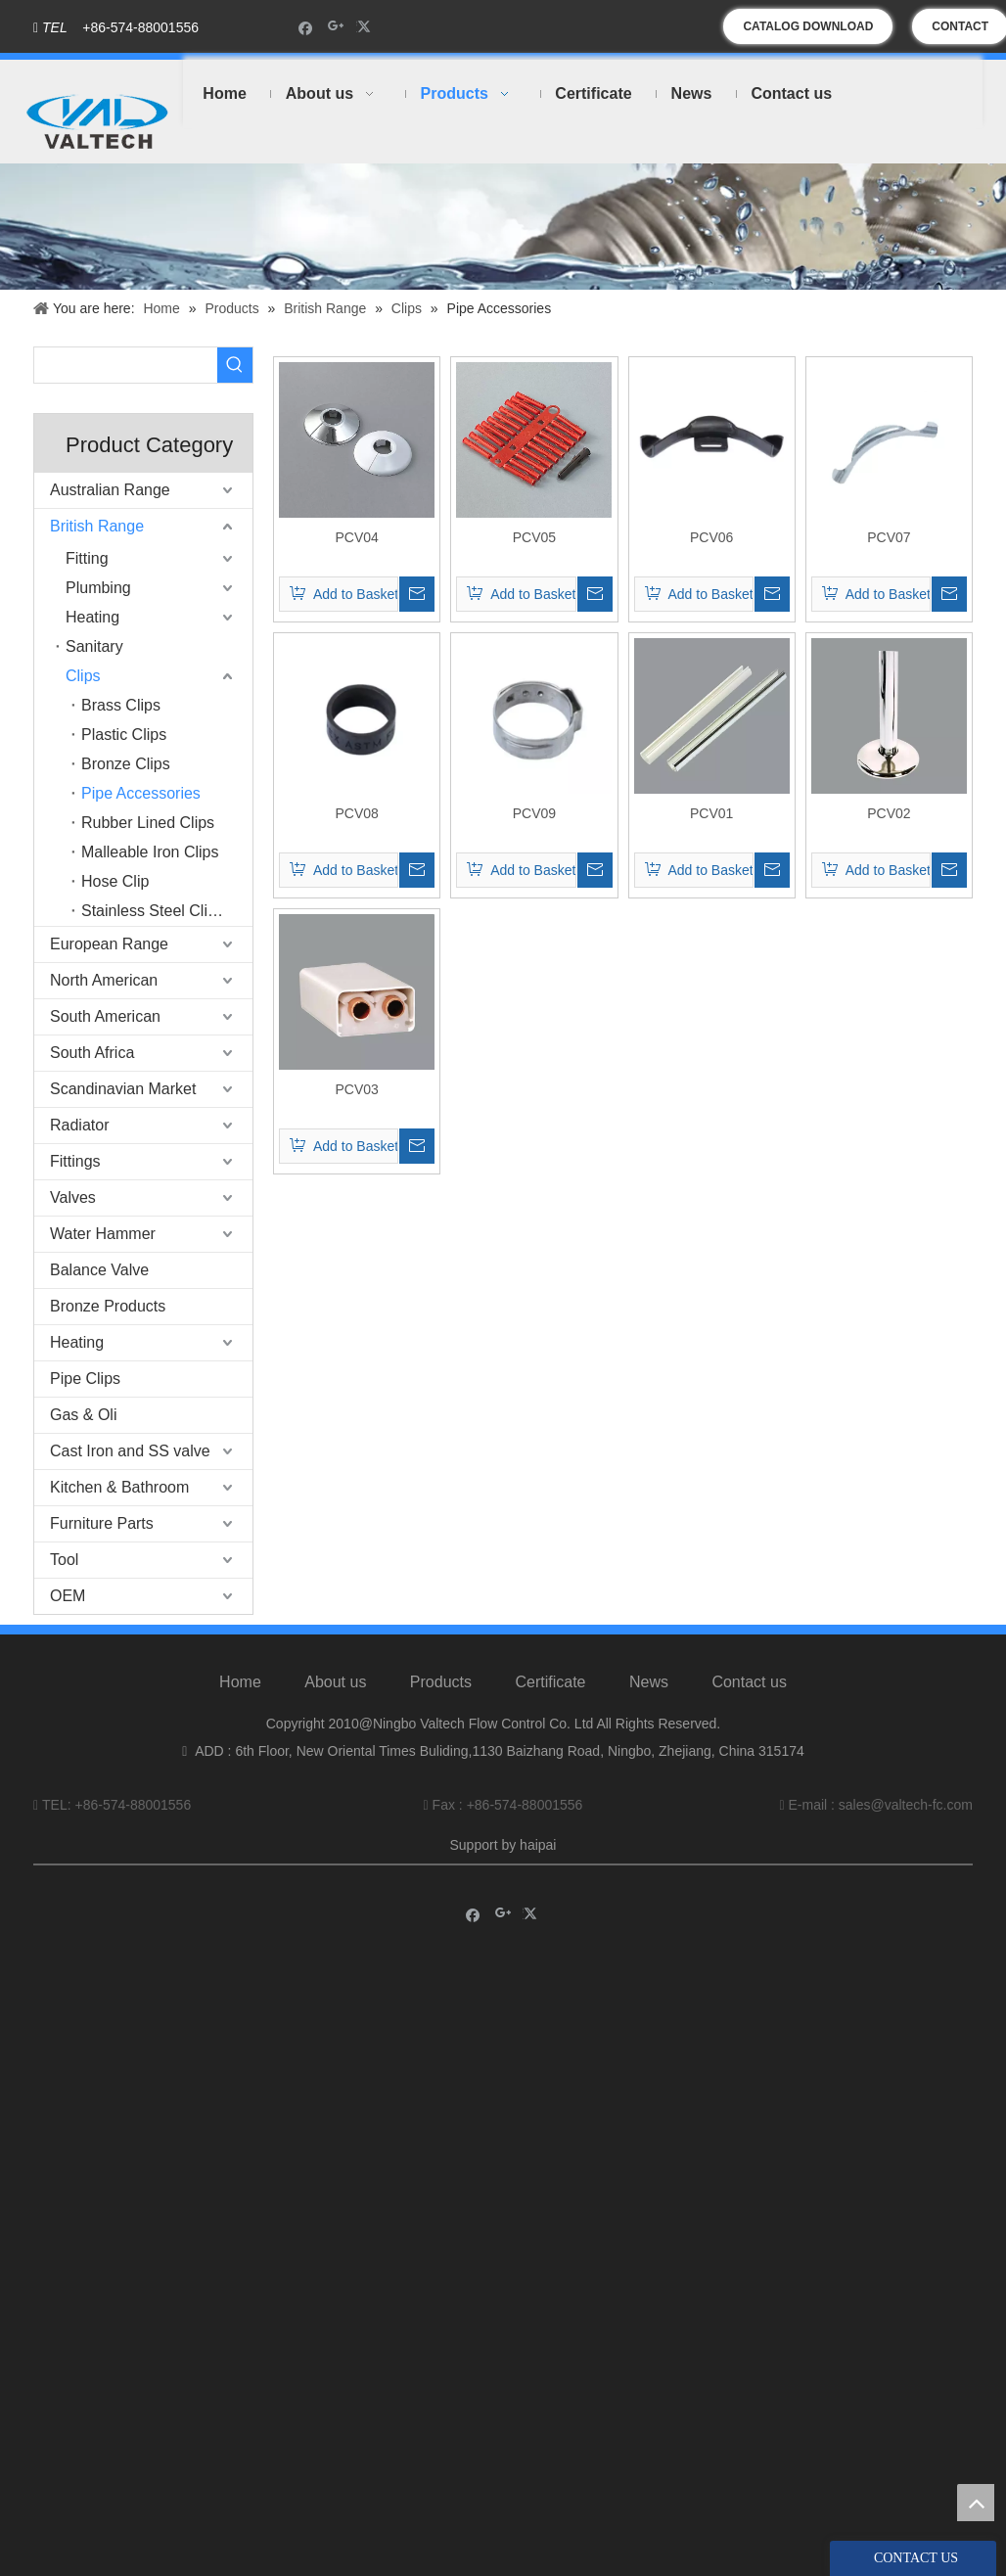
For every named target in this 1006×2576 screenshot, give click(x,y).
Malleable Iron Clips (150, 852)
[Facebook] (306, 27)
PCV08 (356, 813)
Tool (64, 1559)
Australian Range (110, 490)
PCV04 (356, 537)
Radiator (79, 1125)
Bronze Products (107, 1306)
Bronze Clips (125, 764)
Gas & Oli (83, 1414)
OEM (67, 1595)
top (975, 2502)
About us (335, 1682)
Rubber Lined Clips (147, 822)
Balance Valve (99, 1270)
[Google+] (336, 27)
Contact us (748, 1682)
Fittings (75, 1161)
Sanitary (94, 646)
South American (105, 1016)
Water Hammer (103, 1233)
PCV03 (356, 1089)
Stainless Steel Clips (152, 910)
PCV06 (711, 537)
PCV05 (534, 537)
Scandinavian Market (123, 1089)
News (648, 1682)
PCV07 (888, 537)
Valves (73, 1197)
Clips (83, 675)
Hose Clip (115, 881)
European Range (109, 944)
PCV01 (711, 813)
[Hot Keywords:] (234, 365)
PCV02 (888, 813)
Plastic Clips (123, 734)
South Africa (92, 1052)
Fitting (87, 558)
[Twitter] (366, 27)
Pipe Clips (85, 1378)
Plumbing (98, 587)
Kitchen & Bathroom (119, 1487)
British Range (97, 526)
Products (441, 1682)
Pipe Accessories (141, 793)
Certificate (550, 1682)
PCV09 (534, 813)
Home (240, 1682)
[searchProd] (125, 365)
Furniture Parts (102, 1523)
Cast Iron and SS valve (130, 1451)
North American (104, 980)
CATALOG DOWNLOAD (808, 26)
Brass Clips (120, 705)
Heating (92, 617)
